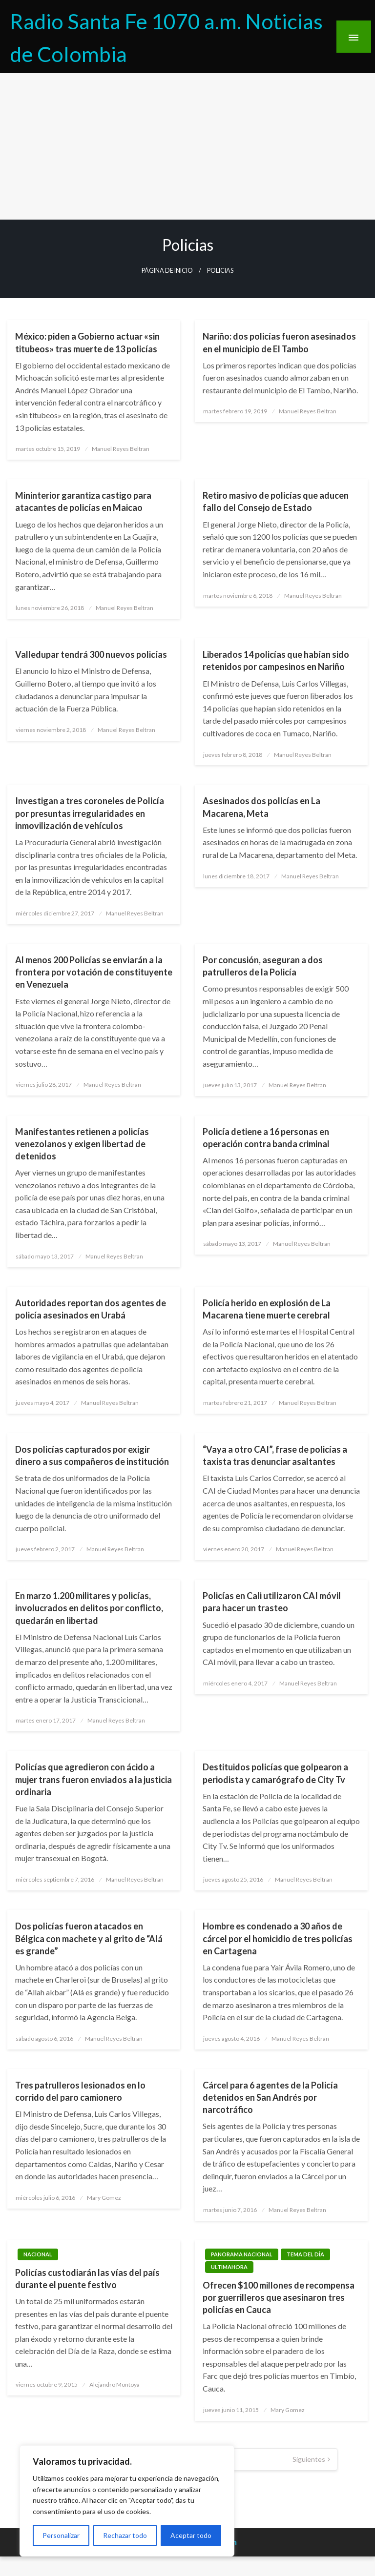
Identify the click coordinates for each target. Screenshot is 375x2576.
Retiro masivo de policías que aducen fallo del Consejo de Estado (276, 501)
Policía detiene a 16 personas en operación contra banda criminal (266, 1137)
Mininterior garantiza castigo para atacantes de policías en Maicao (83, 501)
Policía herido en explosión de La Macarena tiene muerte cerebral (267, 1309)
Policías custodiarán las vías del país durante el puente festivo (87, 2278)
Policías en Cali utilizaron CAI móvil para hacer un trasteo (272, 1601)
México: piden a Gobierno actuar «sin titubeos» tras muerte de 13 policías (87, 342)
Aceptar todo (190, 2535)
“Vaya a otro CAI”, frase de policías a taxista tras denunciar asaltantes (275, 1455)
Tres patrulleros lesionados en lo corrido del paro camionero (80, 2091)
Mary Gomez (104, 2197)
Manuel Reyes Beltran (120, 448)
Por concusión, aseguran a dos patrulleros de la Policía (263, 965)
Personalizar (61, 2535)
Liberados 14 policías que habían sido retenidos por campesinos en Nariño (276, 660)
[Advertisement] (187, 146)
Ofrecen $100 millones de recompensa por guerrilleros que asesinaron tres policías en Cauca (278, 2297)
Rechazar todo (125, 2535)
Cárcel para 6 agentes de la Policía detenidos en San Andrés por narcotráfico (270, 2097)
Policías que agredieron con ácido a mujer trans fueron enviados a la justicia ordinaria (93, 1779)
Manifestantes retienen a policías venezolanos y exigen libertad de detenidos (82, 1143)
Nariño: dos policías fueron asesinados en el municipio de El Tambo (279, 342)
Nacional (37, 2254)
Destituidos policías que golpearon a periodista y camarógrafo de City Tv (275, 1773)
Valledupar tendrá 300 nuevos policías (91, 654)
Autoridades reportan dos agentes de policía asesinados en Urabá (90, 1309)
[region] (127, 2500)
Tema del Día (305, 2254)
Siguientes (308, 2459)
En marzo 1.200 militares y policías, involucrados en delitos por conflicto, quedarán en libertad (89, 1607)
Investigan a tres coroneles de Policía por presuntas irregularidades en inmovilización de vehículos (89, 813)
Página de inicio (167, 270)
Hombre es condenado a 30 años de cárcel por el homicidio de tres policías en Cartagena (278, 1938)
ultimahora (229, 2267)
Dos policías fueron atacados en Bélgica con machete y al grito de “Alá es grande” (89, 1938)
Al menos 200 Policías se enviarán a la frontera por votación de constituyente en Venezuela (93, 972)
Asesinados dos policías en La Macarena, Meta (261, 806)
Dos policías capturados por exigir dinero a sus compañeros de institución (92, 1455)
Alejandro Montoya (114, 2384)
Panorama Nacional (241, 2254)
